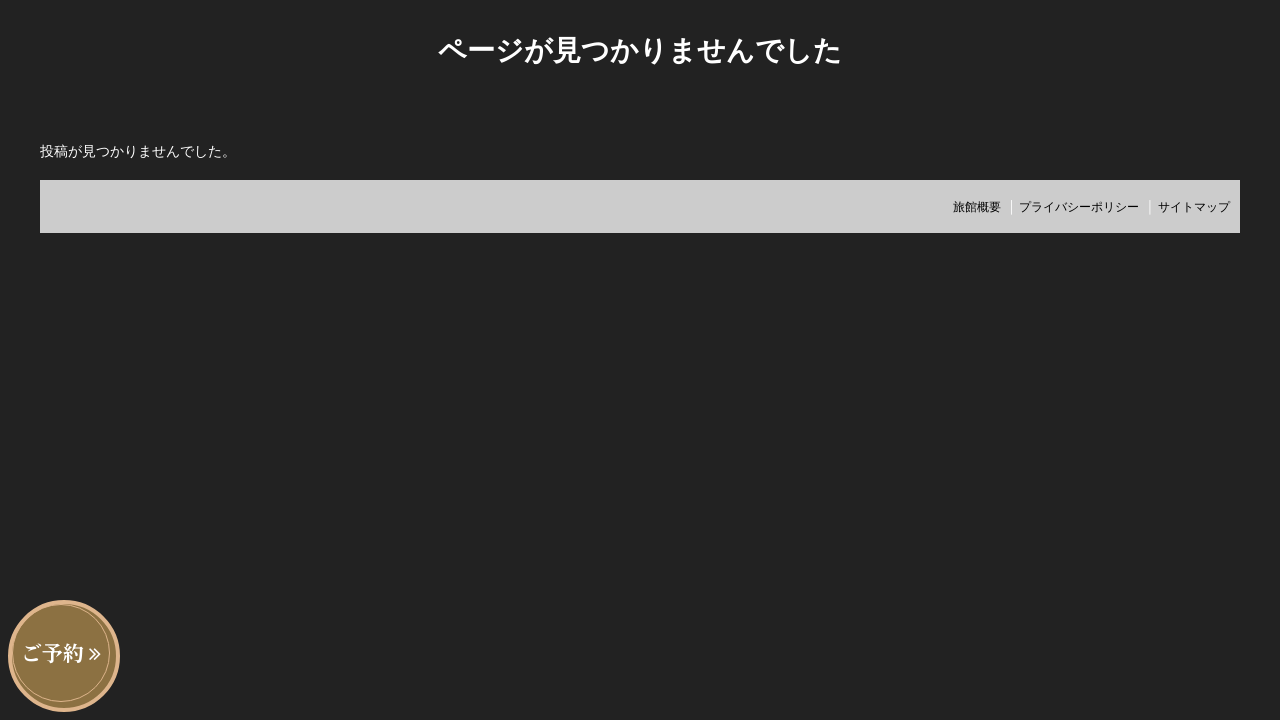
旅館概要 (977, 206)
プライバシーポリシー (1079, 206)
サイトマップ (1194, 206)
